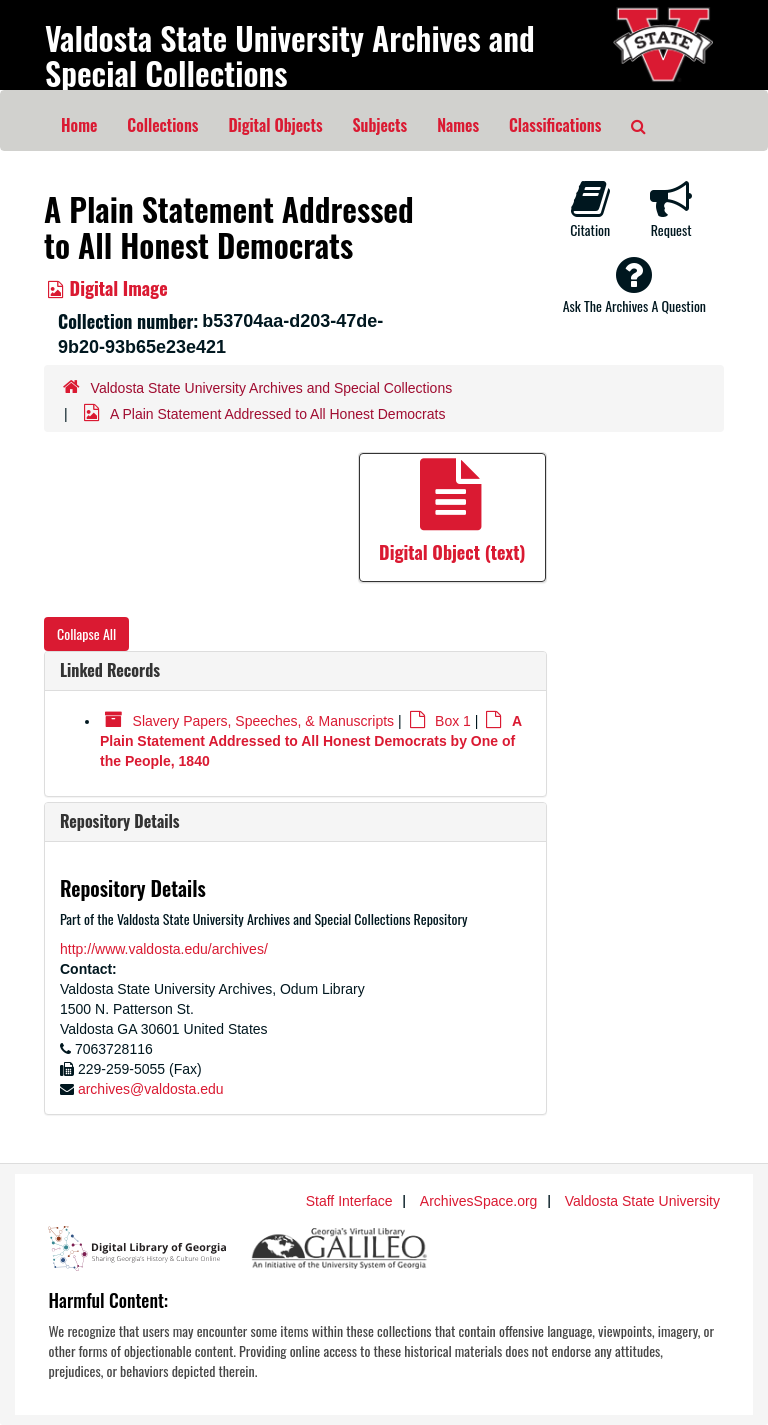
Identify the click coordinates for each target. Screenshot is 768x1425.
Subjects (380, 125)
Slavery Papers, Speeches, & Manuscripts (263, 721)
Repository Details (120, 821)
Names (458, 125)
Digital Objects (275, 125)
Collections (162, 125)
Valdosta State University (642, 1201)
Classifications (555, 125)
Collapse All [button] (86, 633)
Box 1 (453, 721)
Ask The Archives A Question (634, 285)
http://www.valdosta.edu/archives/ (164, 949)
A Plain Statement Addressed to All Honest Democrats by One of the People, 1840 (311, 741)
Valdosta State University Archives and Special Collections (290, 55)
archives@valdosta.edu (151, 1089)
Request (671, 209)
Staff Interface (349, 1201)
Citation (590, 209)
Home (79, 125)
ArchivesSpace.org (479, 1201)
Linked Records (110, 670)
